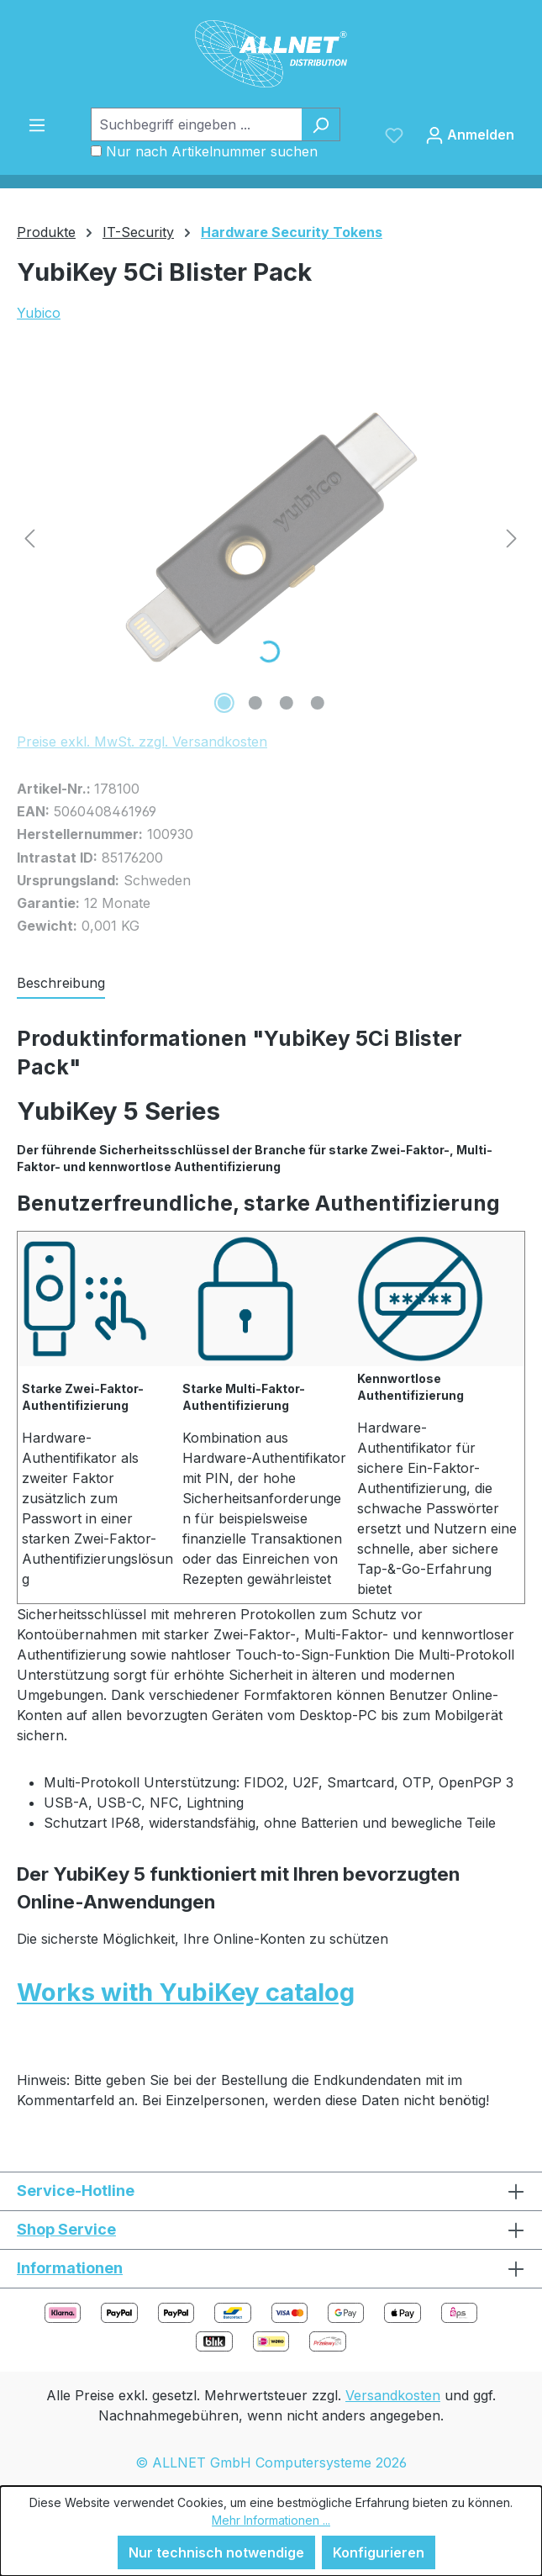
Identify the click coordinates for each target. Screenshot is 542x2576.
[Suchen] (320, 124)
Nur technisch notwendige (216, 2552)
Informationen (70, 2268)
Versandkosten (392, 2395)
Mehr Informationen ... (271, 2520)
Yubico (39, 312)
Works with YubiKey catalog (186, 1992)
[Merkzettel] (394, 134)
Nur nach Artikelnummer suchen (212, 151)
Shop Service (66, 2229)
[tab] (61, 984)
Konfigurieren (378, 2552)
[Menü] (37, 124)
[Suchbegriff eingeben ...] (196, 124)
